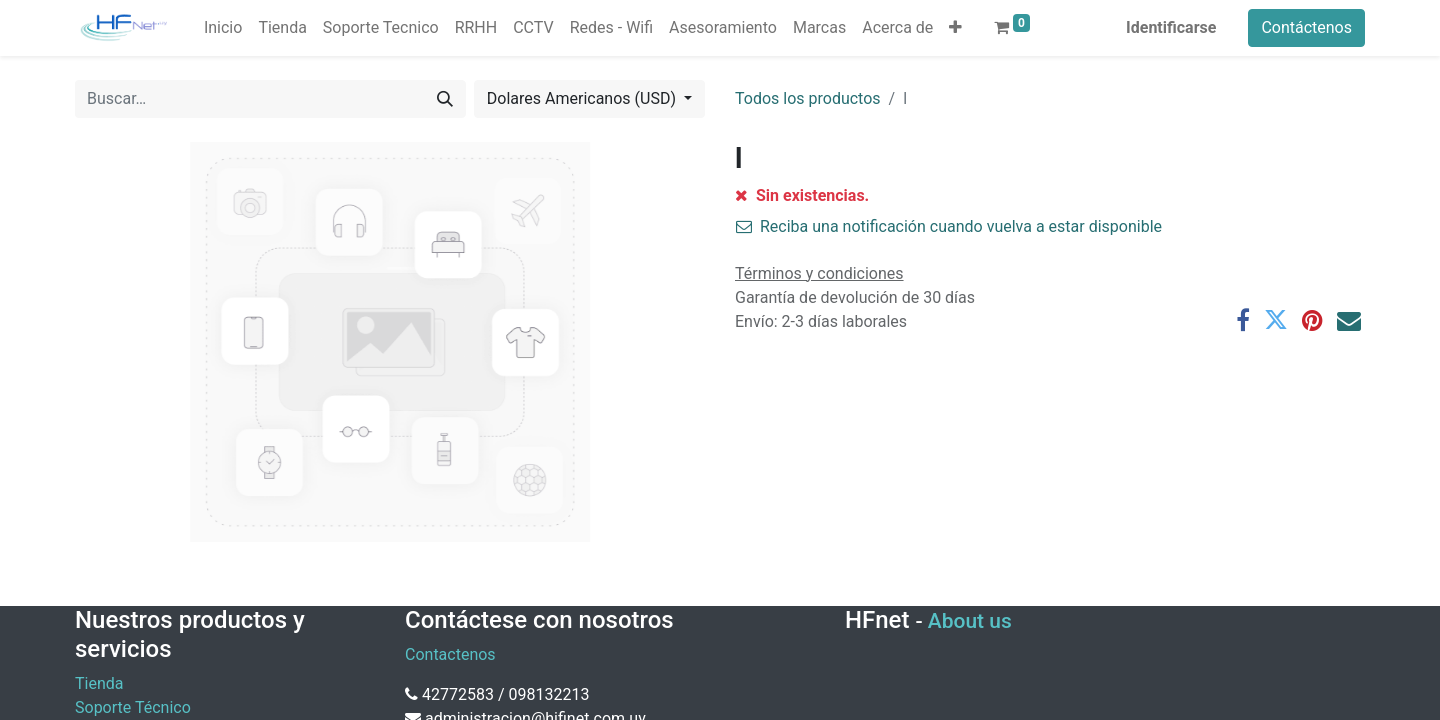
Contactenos (450, 654)
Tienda (99, 683)
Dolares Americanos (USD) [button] (583, 98)
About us (970, 621)
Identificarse (1171, 27)
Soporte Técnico (133, 707)
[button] (955, 28)
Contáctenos (1306, 27)
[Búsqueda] (445, 99)
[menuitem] (223, 28)
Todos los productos (808, 98)
